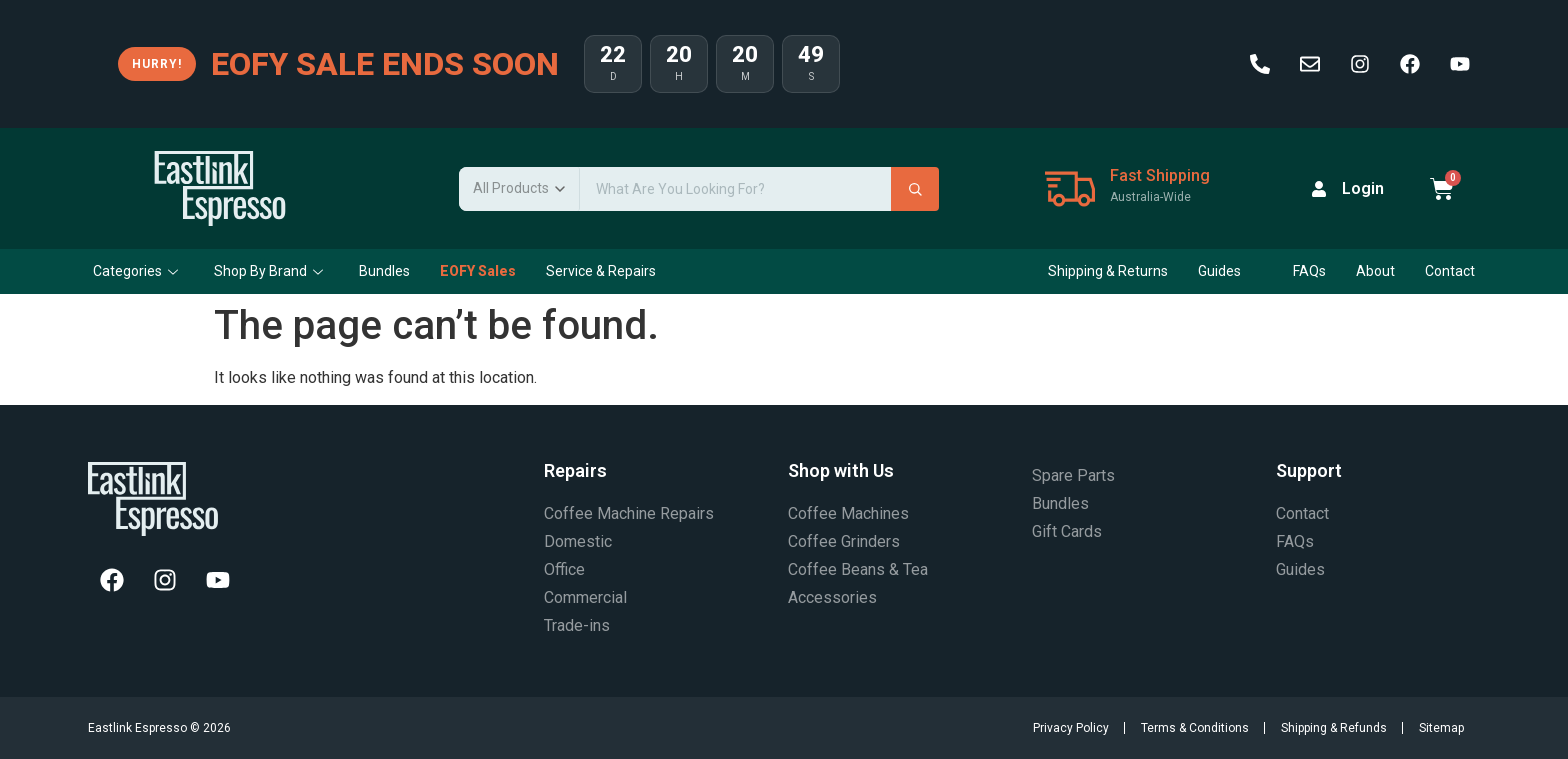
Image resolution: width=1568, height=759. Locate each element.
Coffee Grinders (844, 541)
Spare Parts (1073, 475)
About (1375, 271)
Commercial (585, 597)
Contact (1450, 271)
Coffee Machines (848, 513)
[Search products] (735, 189)
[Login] (1319, 189)
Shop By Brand (268, 271)
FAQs (1309, 271)
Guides (1227, 271)
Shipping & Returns (1108, 271)
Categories (135, 271)
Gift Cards (1067, 531)
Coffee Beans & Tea (858, 569)
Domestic (578, 541)
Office (564, 569)
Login (1363, 188)
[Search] (915, 189)
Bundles (384, 271)
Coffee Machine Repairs (629, 513)
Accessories (832, 597)
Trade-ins (577, 625)
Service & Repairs (601, 271)
